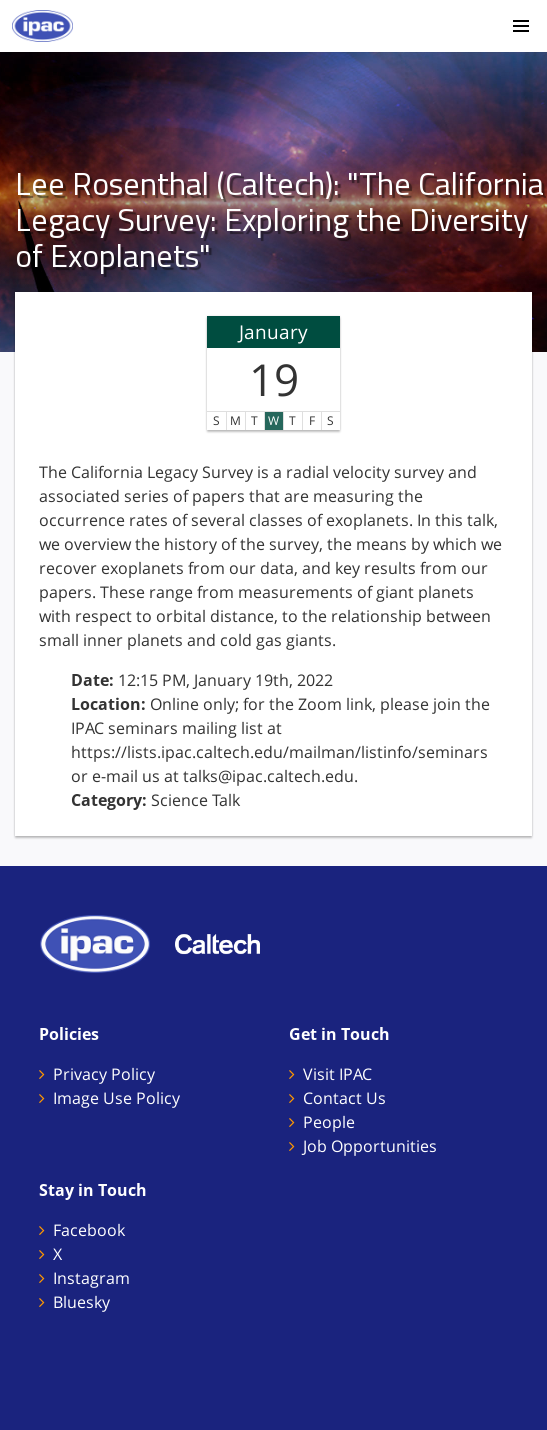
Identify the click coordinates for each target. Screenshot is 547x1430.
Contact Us (344, 1098)
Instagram (91, 1278)
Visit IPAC (337, 1074)
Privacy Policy (104, 1074)
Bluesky (81, 1302)
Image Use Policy (116, 1098)
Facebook (89, 1230)
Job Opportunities (370, 1146)
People (329, 1122)
